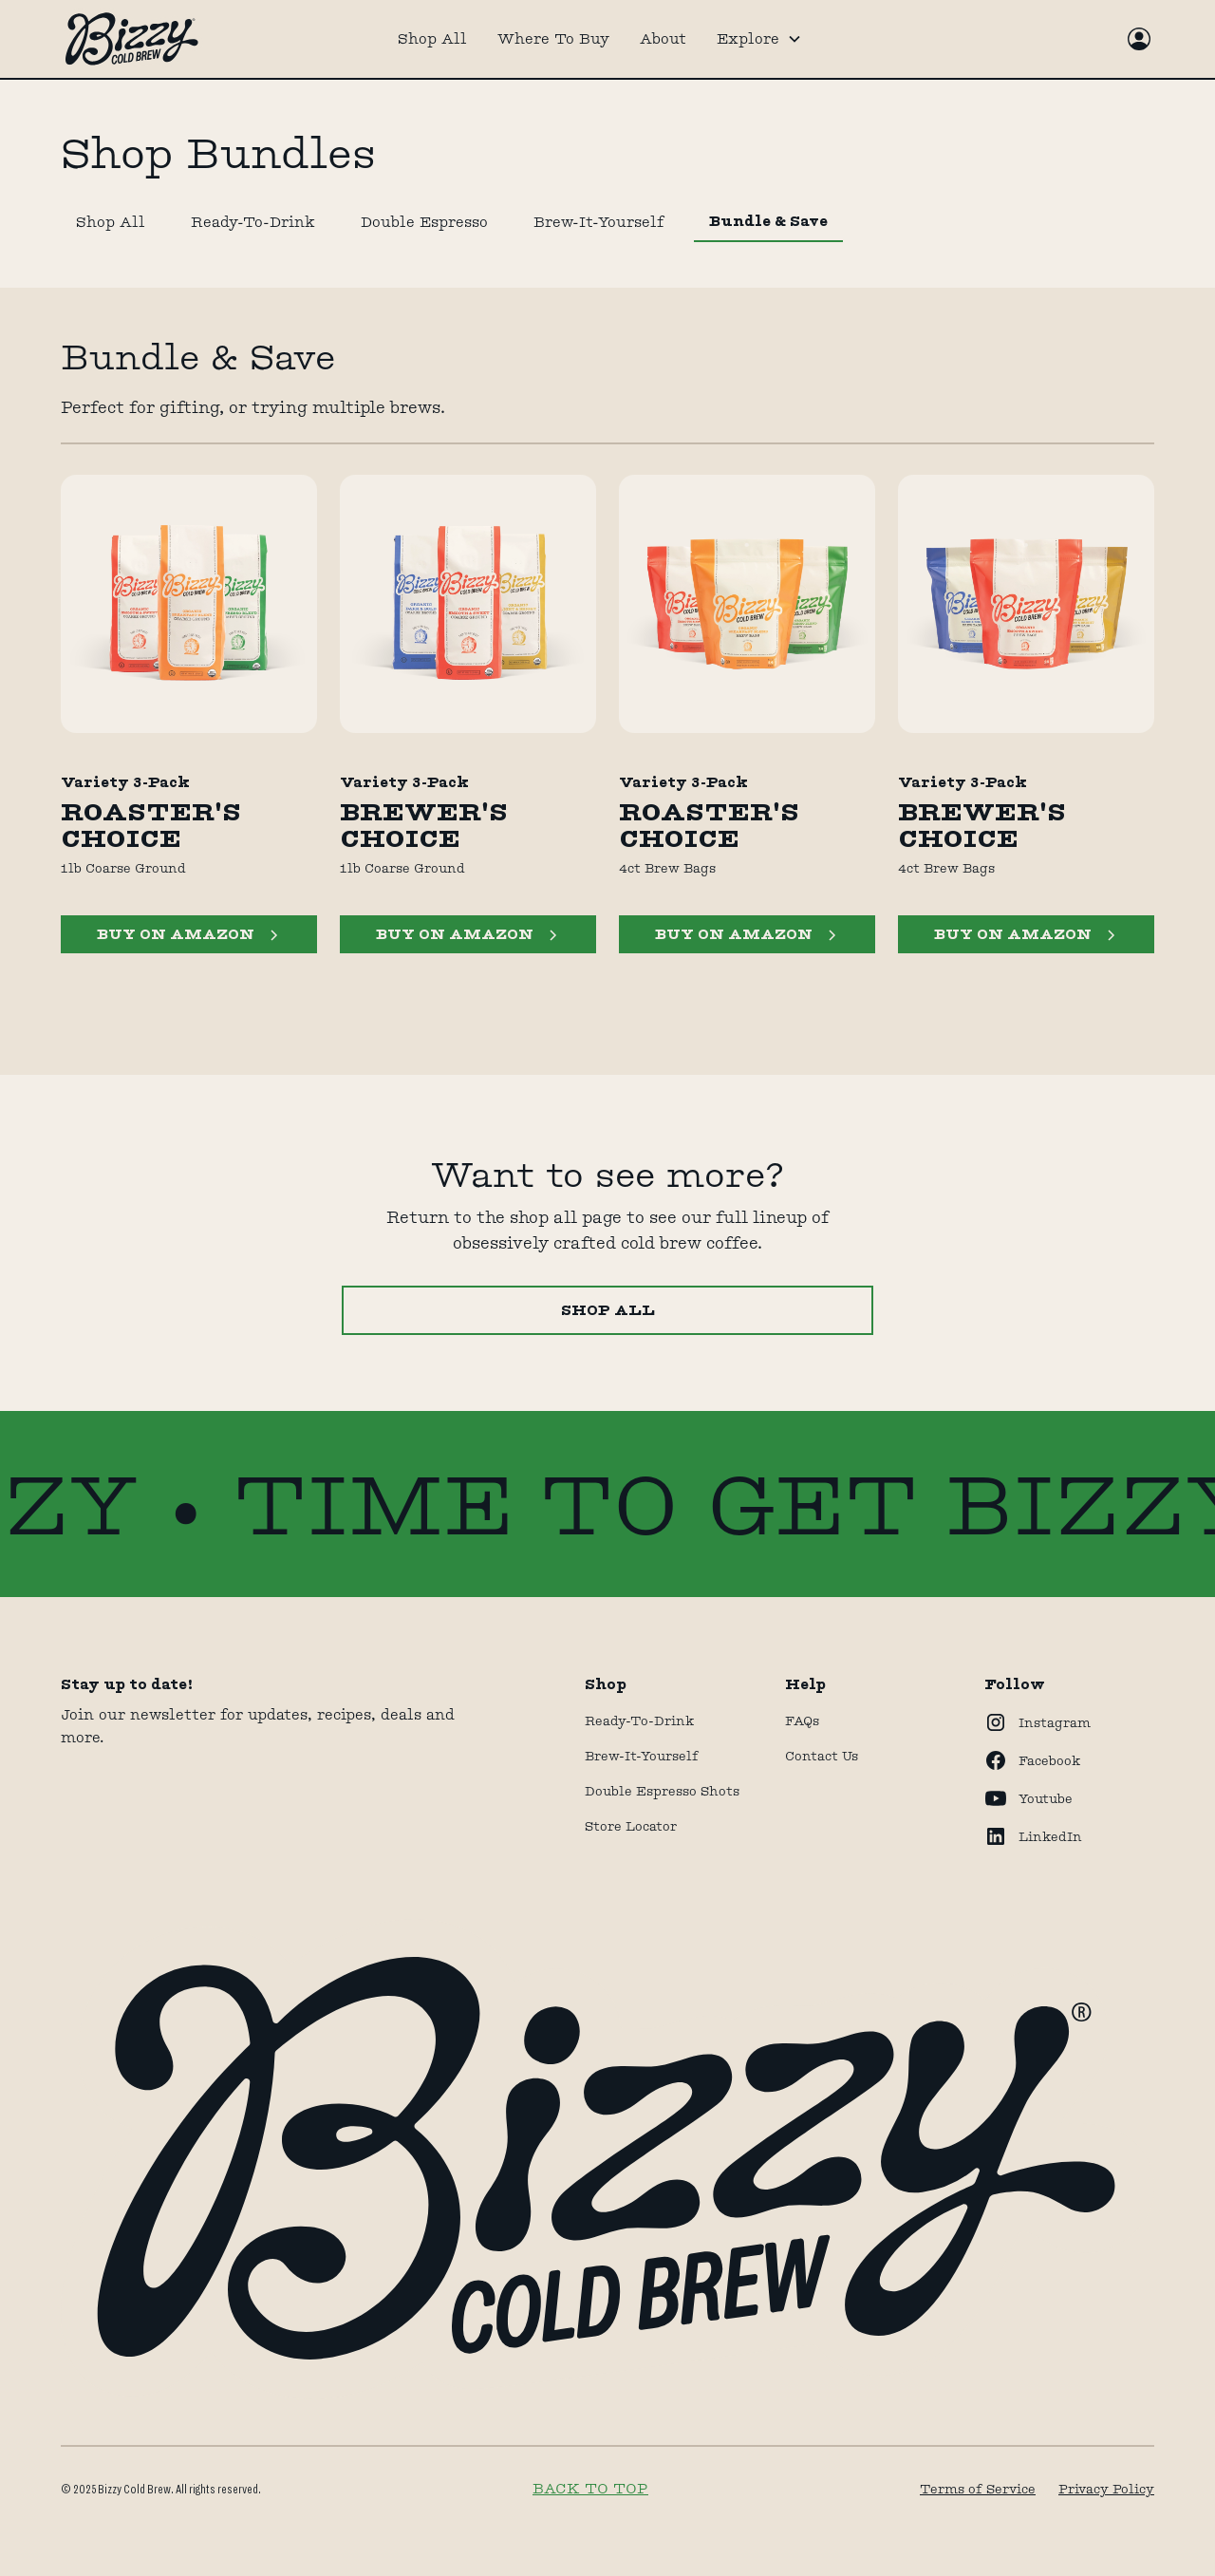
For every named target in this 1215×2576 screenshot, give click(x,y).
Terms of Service (978, 2488)
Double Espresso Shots (662, 1790)
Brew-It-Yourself (642, 1755)
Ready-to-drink (639, 1720)
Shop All (432, 38)
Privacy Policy (1106, 2488)
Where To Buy (553, 38)
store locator (631, 1825)
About (663, 38)
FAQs (802, 1720)
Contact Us (821, 1755)
